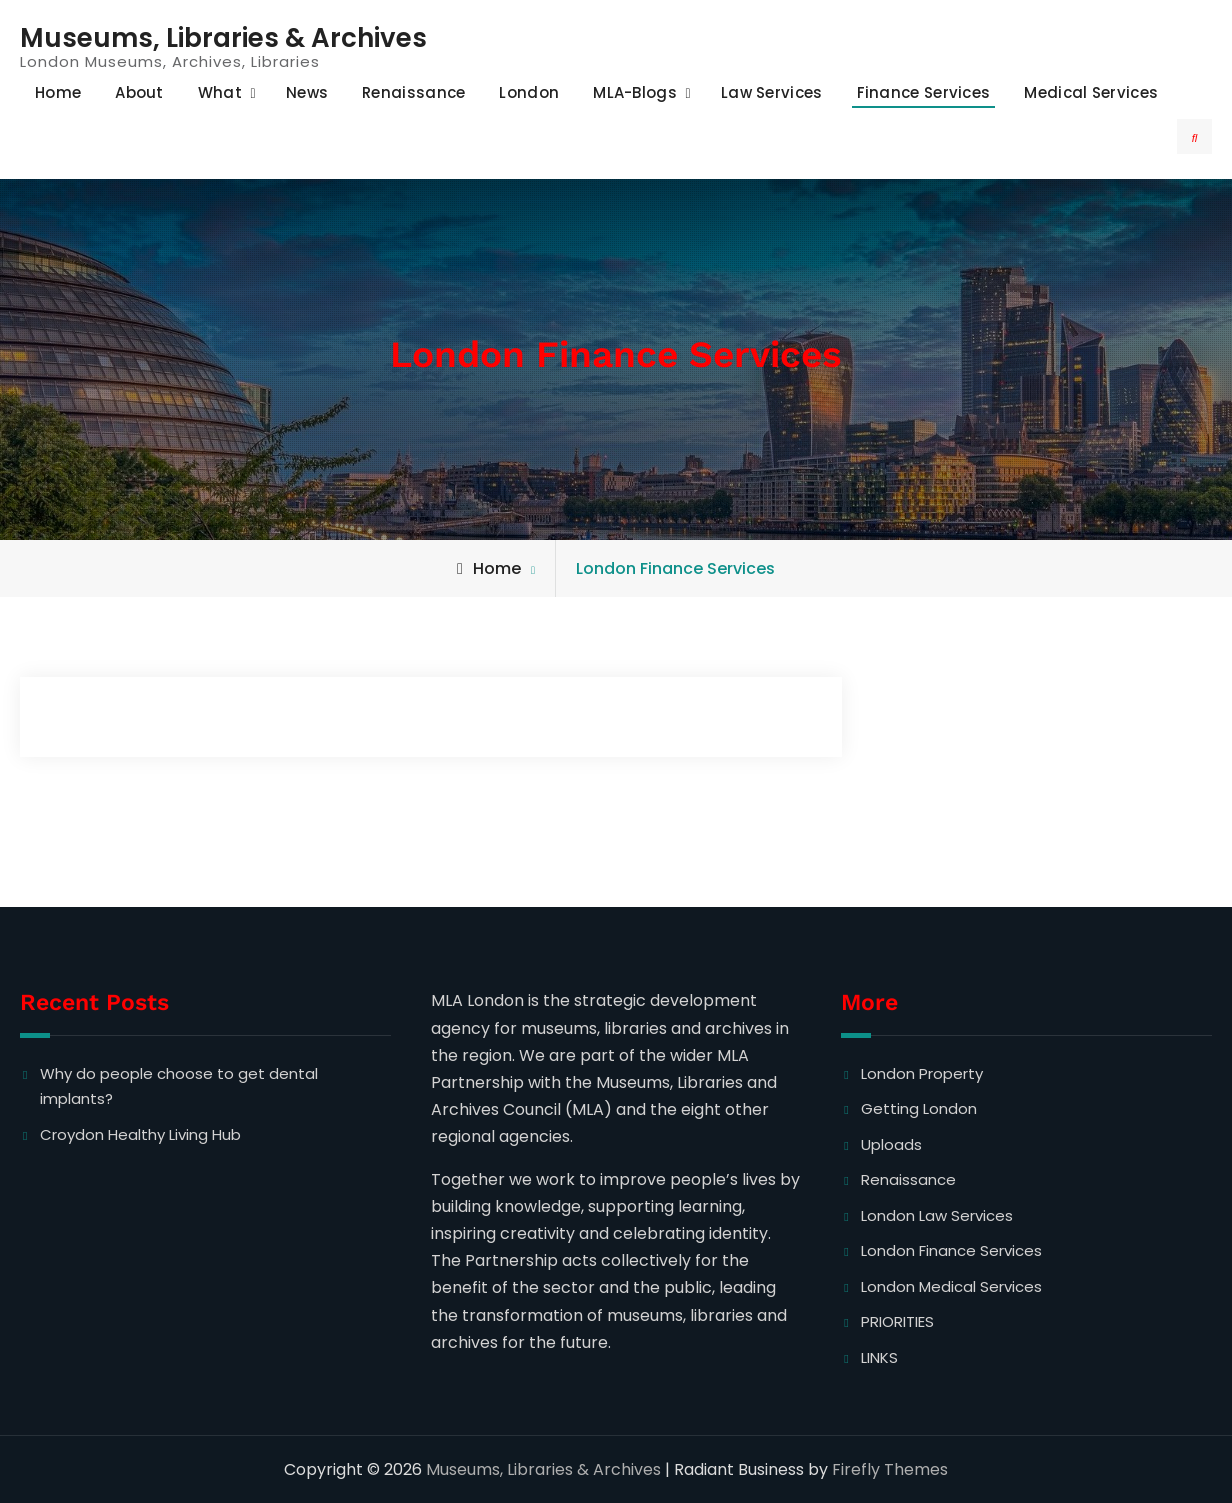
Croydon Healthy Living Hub (140, 1134)
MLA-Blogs (635, 92)
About (139, 92)
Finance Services (924, 92)
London (529, 92)
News (307, 92)
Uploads (891, 1144)
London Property (922, 1073)
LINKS (879, 1357)
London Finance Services (951, 1250)
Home (58, 92)
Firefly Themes (890, 1469)
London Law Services (937, 1215)
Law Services (772, 92)
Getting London (919, 1108)
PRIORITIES (897, 1321)
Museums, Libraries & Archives (223, 38)
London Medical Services (951, 1286)
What (220, 92)
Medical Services (1091, 92)
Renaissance (413, 92)
